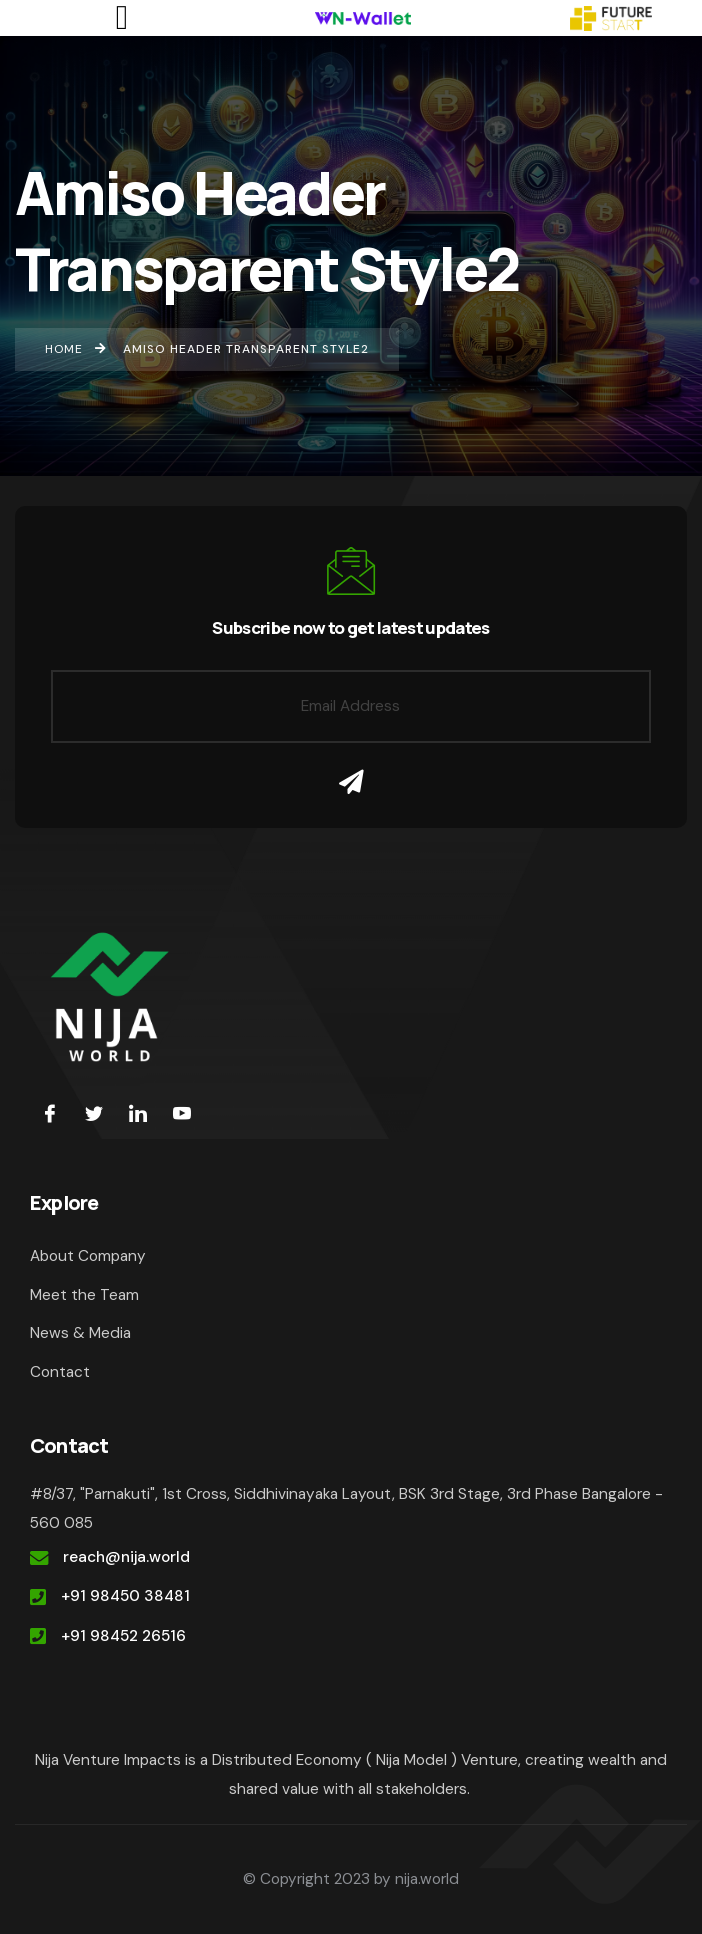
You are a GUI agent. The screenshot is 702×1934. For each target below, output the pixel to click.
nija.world (427, 1879)
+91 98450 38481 (125, 1596)
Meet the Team (84, 1295)
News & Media (80, 1333)
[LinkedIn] (138, 1113)
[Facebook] (50, 1113)
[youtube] (182, 1113)
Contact (60, 1372)
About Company (88, 1256)
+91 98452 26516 (123, 1636)
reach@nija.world (126, 1557)
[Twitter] (94, 1113)
